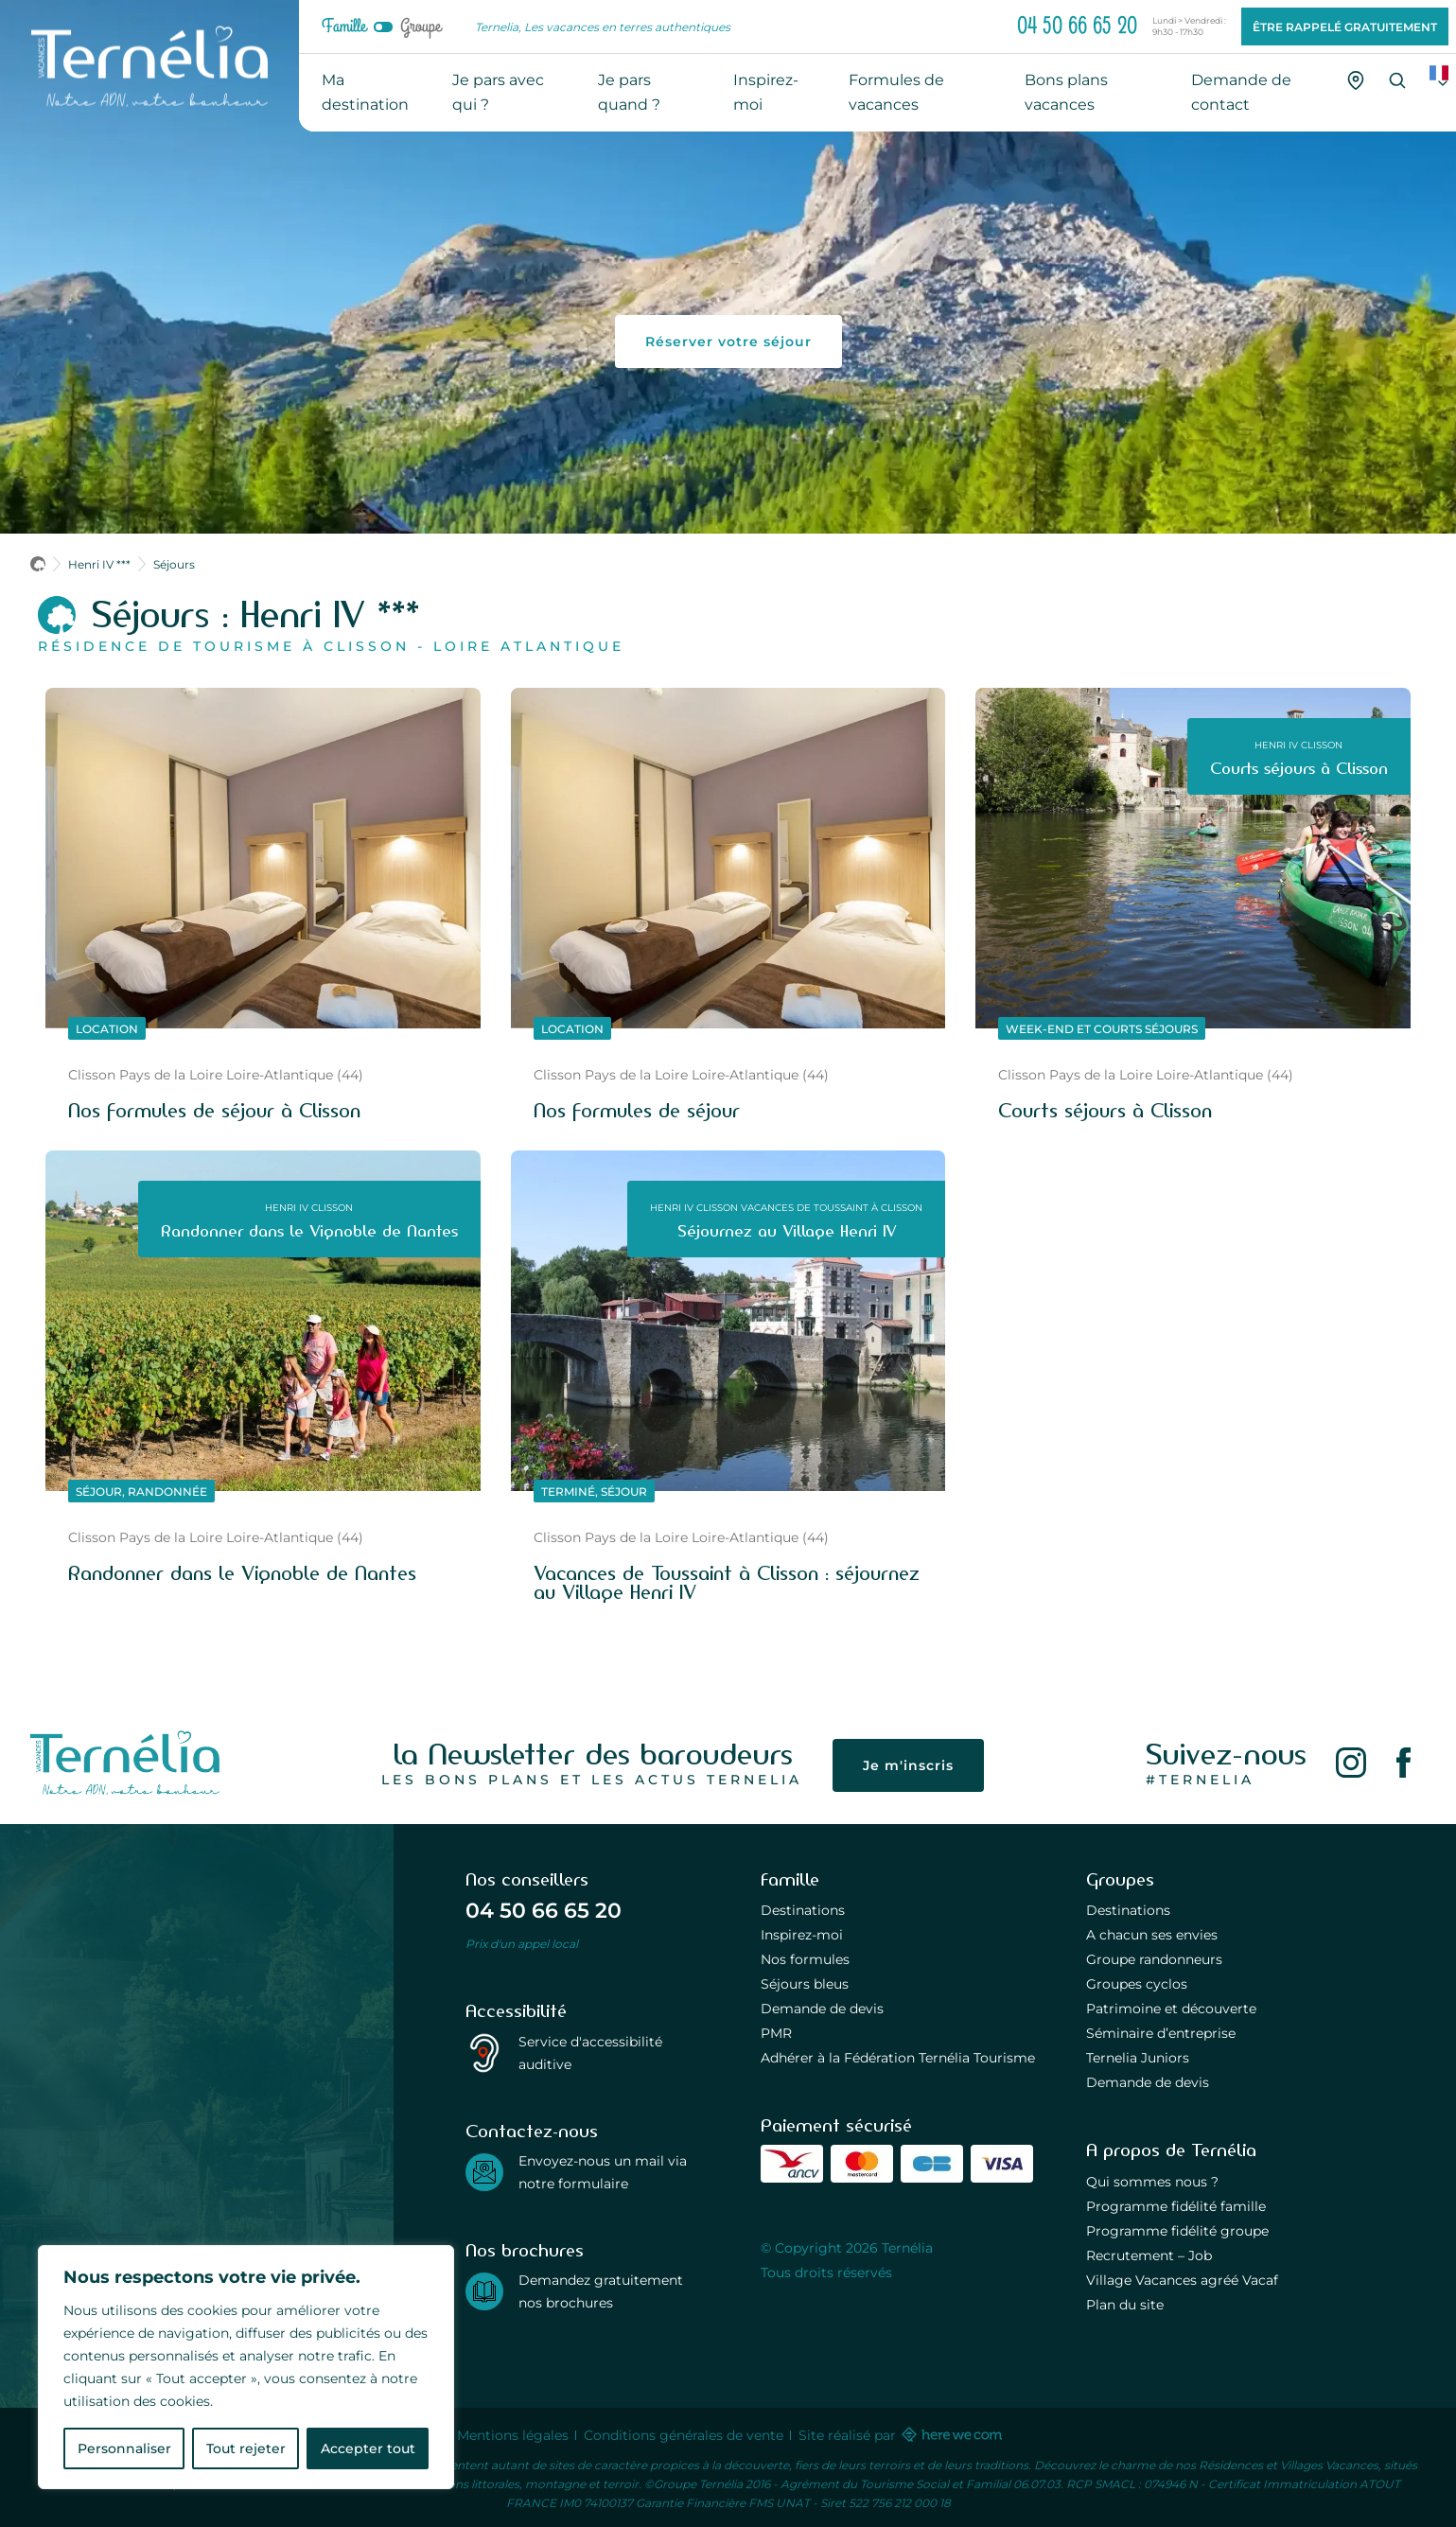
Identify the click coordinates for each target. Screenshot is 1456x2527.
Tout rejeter (246, 2448)
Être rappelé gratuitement (1345, 26)
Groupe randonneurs (1154, 1959)
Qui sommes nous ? (1152, 2181)
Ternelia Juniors (1137, 2057)
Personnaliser (124, 2448)
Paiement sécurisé (836, 2125)
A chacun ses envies (1152, 1934)
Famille (344, 26)
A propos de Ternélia (1171, 2150)
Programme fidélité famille (1176, 2206)
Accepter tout (368, 2448)
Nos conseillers (526, 1879)
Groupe (420, 26)
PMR (776, 2033)
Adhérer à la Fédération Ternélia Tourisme (898, 2057)
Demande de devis (822, 2008)
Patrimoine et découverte (1171, 2008)
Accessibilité (516, 2011)
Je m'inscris (908, 1765)
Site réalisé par (899, 2435)
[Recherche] (1397, 80)
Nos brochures (524, 2250)
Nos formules (805, 1959)
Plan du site (1125, 2304)
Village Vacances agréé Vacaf (1182, 2280)
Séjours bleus (805, 1983)
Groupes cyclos (1136, 1983)
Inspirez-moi (802, 1934)
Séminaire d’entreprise (1161, 2033)
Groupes (1120, 1879)
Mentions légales (513, 2435)
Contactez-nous (531, 2131)
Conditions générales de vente (683, 2435)
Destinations (803, 1910)
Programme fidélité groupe (1177, 2230)
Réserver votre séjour (728, 341)
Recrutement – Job (1149, 2255)
